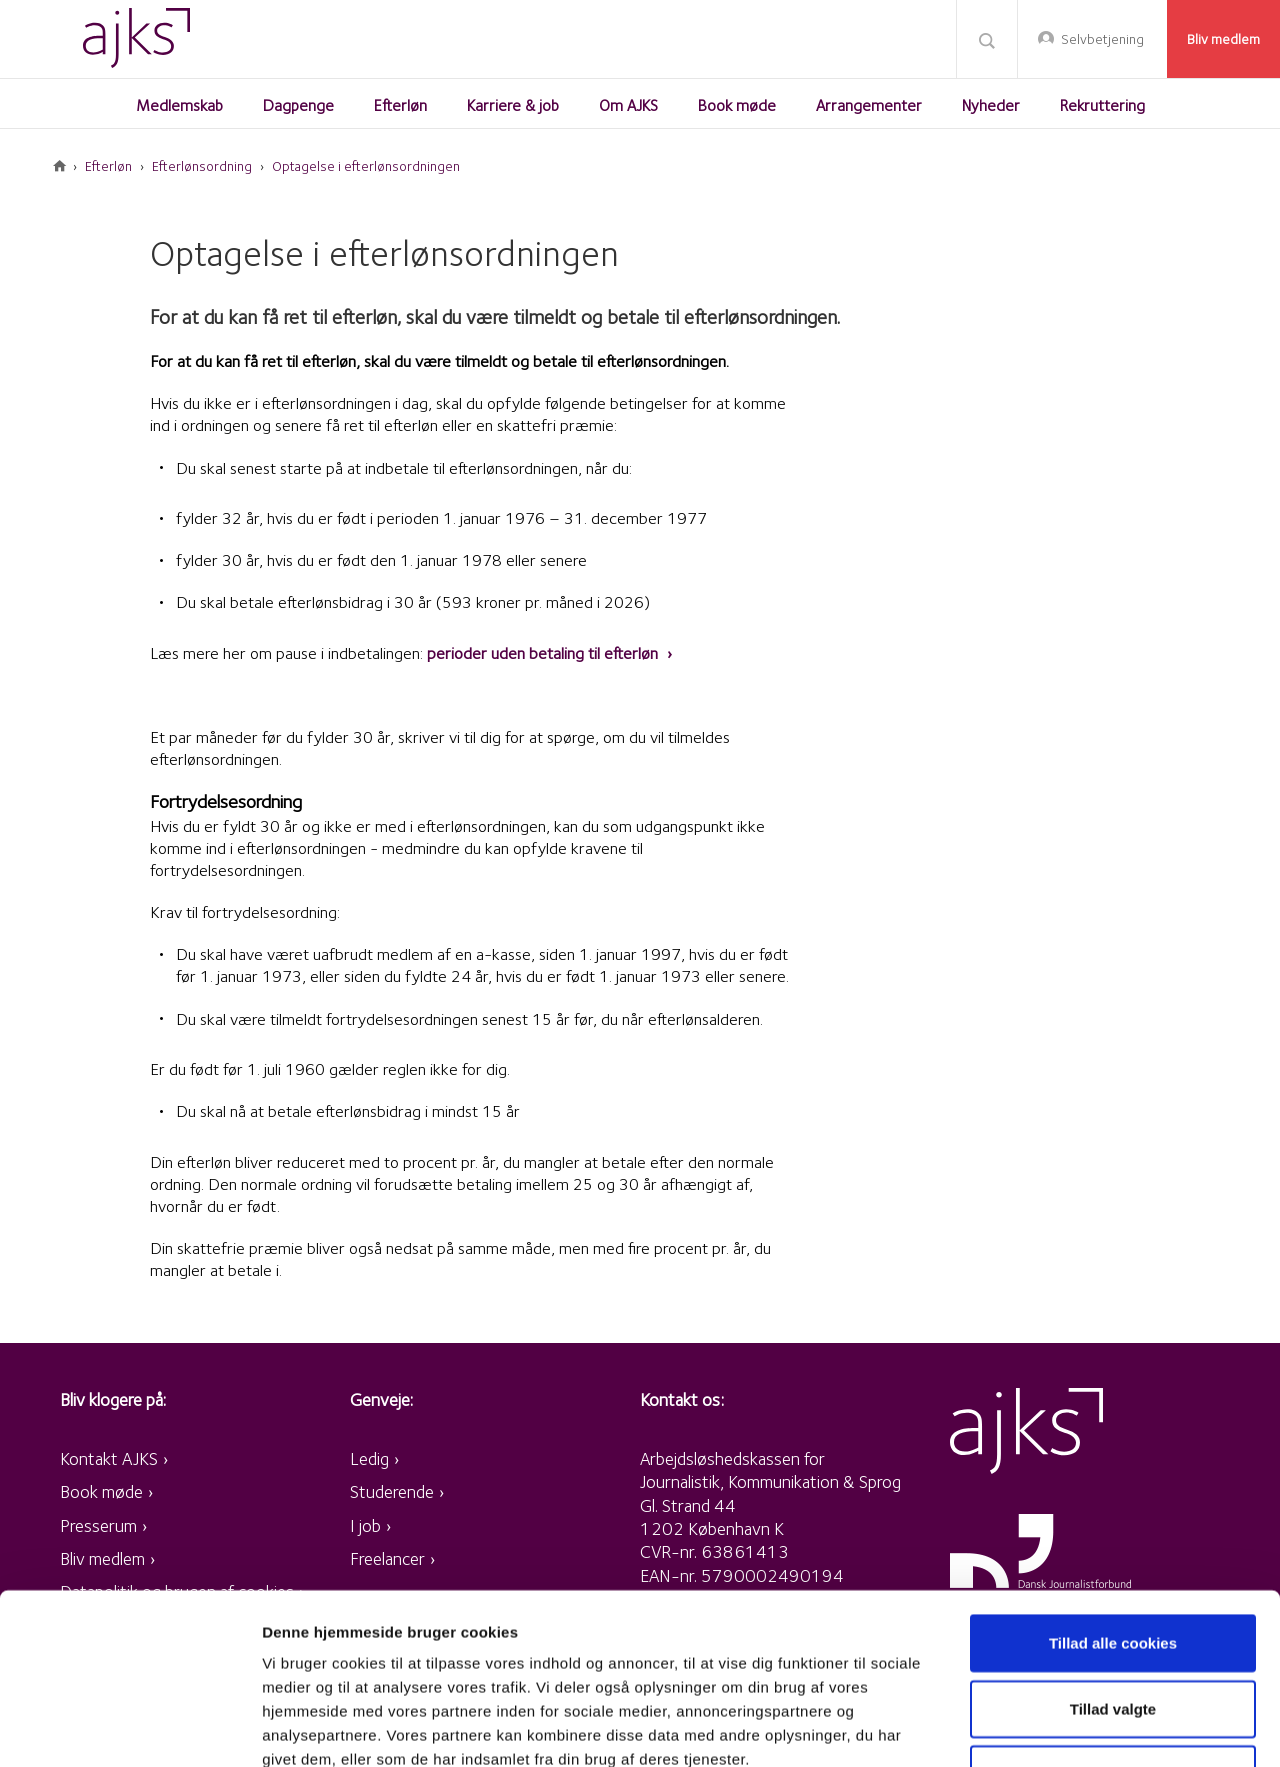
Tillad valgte (1113, 1548)
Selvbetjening (1102, 39)
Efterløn (108, 166)
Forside (60, 166)
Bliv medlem (1223, 39)
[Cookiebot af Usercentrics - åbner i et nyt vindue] (129, 1728)
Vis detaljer (1039, 1727)
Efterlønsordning (202, 166)
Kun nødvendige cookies (1113, 1613)
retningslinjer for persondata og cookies (549, 1646)
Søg (987, 40)
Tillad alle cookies (1113, 1482)
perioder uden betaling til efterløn (544, 653)
